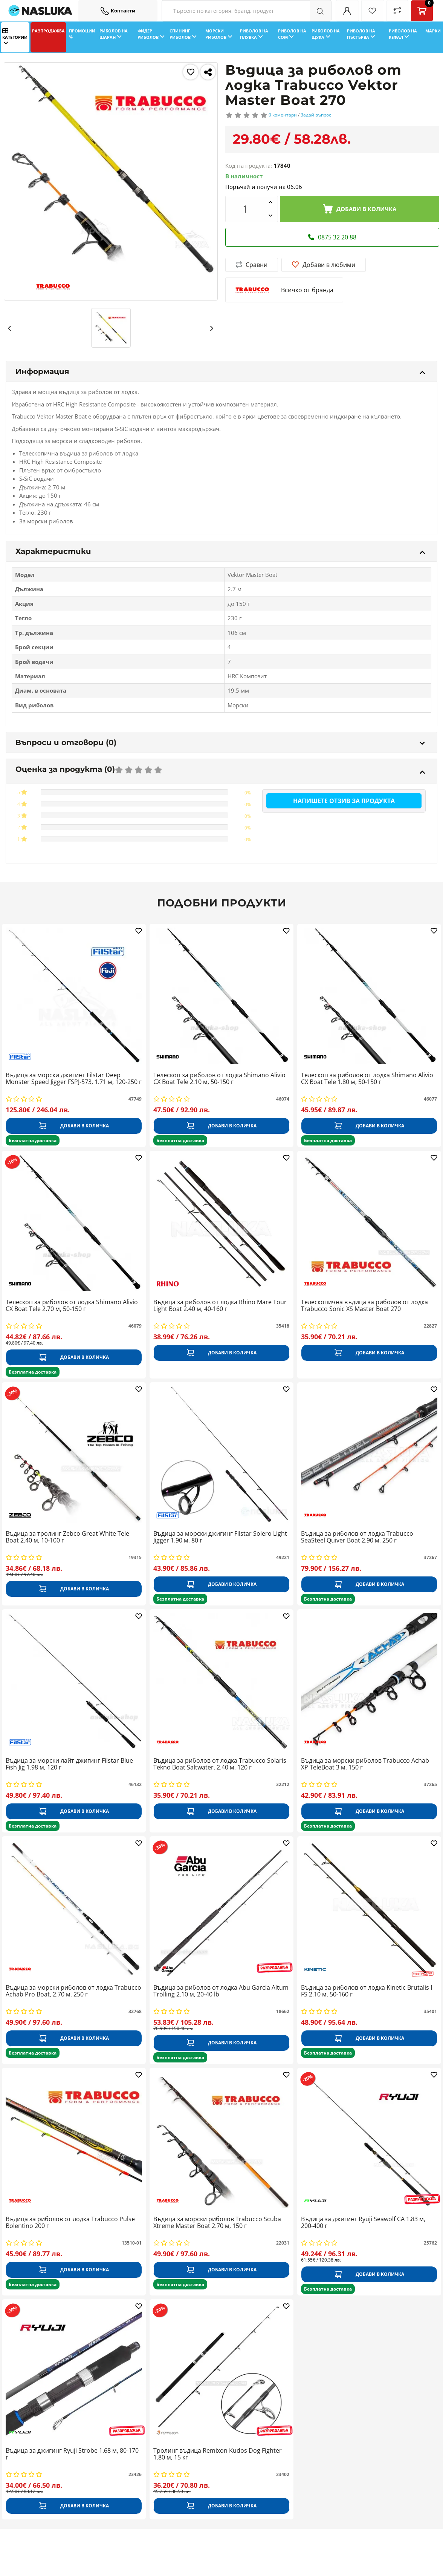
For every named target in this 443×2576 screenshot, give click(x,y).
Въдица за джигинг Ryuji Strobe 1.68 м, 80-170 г (72, 2454)
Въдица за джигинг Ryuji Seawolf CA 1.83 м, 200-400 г (363, 2223)
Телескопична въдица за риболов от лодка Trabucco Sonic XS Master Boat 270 (364, 1306)
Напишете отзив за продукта (344, 801)
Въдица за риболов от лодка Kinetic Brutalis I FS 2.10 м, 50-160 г (366, 1991)
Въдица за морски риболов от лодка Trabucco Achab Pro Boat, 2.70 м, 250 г (73, 1991)
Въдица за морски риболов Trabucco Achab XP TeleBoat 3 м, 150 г (365, 1764)
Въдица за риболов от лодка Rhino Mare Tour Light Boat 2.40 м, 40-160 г (220, 1306)
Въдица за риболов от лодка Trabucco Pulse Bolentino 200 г (70, 2223)
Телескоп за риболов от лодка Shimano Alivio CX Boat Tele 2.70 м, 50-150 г (72, 1306)
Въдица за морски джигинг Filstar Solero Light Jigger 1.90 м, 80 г (220, 1537)
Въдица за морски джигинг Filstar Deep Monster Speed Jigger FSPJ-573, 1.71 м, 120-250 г (74, 1079)
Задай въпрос (316, 115)
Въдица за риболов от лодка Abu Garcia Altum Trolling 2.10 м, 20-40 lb (221, 1991)
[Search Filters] (246, 10)
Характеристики (220, 551)
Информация (220, 371)
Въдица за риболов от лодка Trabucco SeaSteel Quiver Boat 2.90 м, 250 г (357, 1537)
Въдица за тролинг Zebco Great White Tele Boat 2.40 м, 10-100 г (67, 1537)
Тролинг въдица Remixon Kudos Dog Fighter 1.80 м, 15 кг (217, 2454)
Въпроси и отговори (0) (220, 742)
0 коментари (283, 115)
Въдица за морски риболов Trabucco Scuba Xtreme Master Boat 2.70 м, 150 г (217, 2223)
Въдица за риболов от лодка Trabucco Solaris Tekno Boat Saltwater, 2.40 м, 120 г (219, 1764)
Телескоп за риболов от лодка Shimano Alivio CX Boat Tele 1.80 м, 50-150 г (367, 1079)
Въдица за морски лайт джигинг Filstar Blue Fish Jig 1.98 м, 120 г (69, 1764)
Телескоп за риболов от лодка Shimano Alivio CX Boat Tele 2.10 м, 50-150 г (219, 1079)
